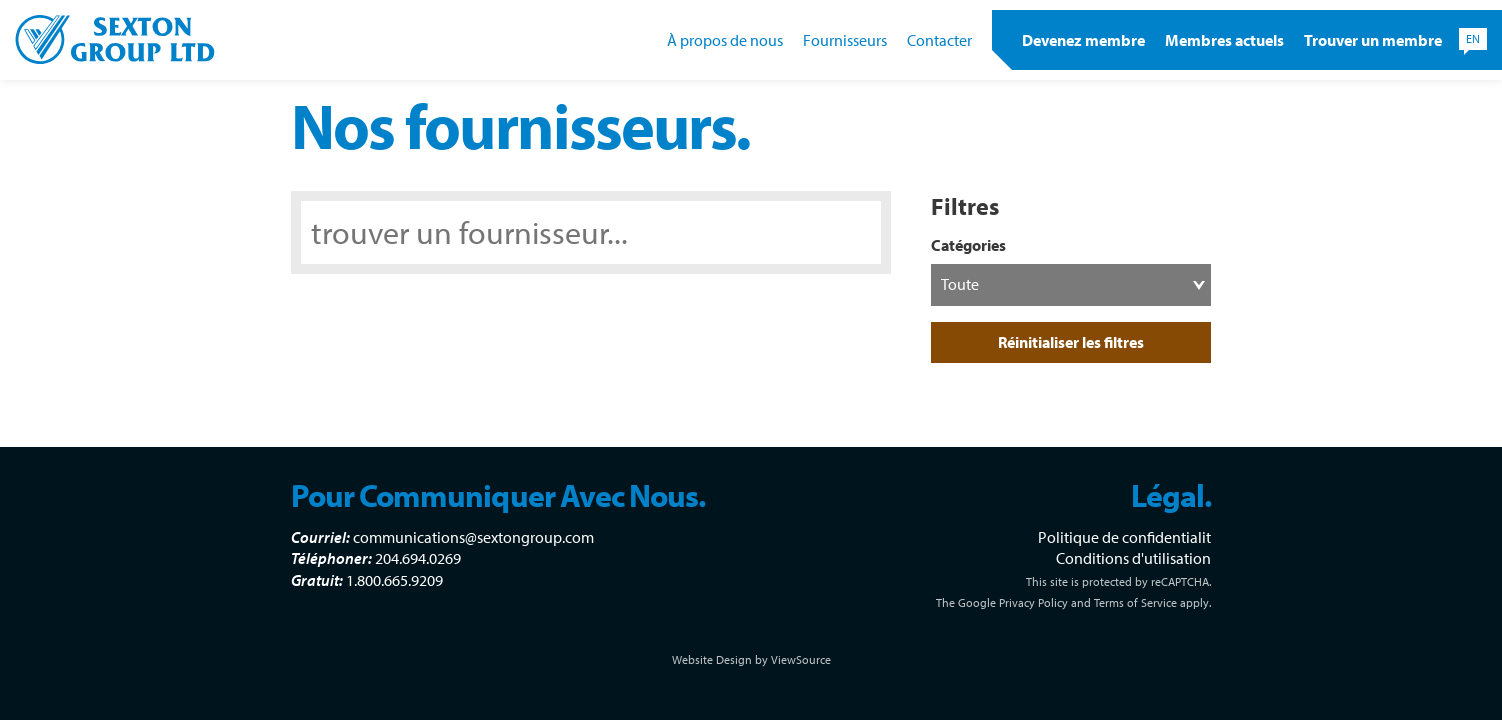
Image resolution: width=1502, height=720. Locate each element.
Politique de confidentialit (1124, 537)
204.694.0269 (418, 558)
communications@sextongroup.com (473, 537)
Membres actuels (1224, 40)
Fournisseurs (845, 40)
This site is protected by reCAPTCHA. (1118, 581)
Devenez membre (1083, 40)
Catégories (968, 245)
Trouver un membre (1373, 40)
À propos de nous (725, 40)
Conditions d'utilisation (1133, 558)
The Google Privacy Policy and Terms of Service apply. (1073, 602)
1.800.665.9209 (394, 580)
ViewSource (801, 659)
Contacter (939, 40)
